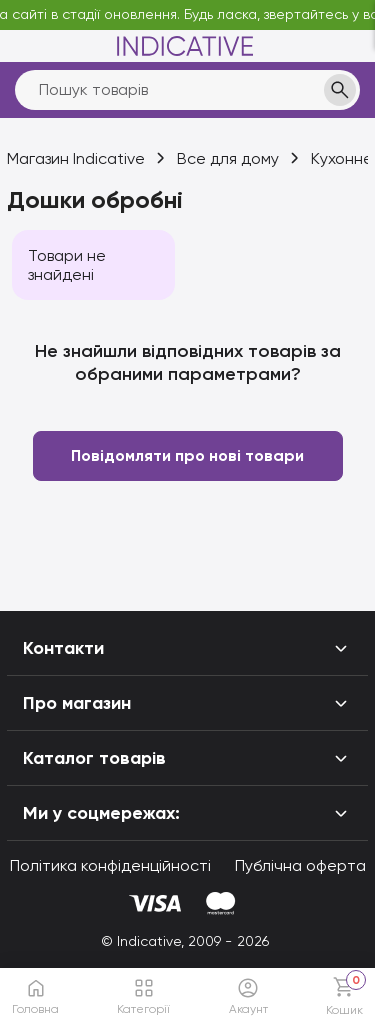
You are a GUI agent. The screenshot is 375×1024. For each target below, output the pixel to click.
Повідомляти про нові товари (187, 455)
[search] (187, 90)
